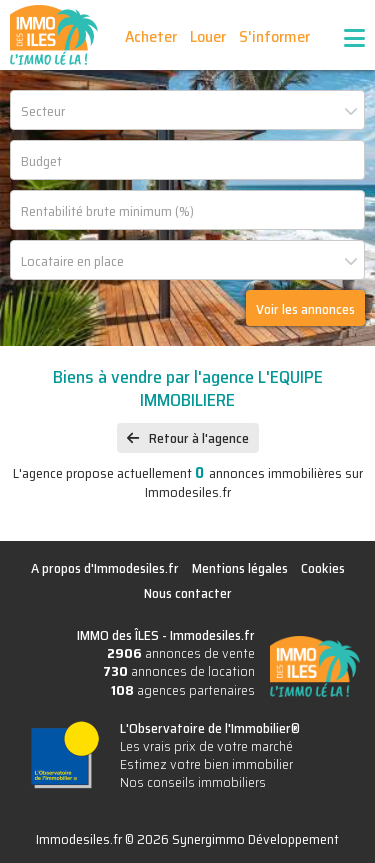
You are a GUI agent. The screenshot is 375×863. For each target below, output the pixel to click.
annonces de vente (181, 653)
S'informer (274, 36)
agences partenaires (183, 690)
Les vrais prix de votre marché (206, 746)
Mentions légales (240, 568)
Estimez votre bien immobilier (206, 764)
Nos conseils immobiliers (193, 782)
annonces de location (179, 671)
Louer (208, 36)
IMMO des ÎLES (54, 35)
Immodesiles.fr (212, 635)
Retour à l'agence (199, 438)
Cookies (323, 568)
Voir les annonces (305, 309)
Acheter (151, 36)
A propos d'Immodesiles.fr (105, 568)
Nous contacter (188, 593)
